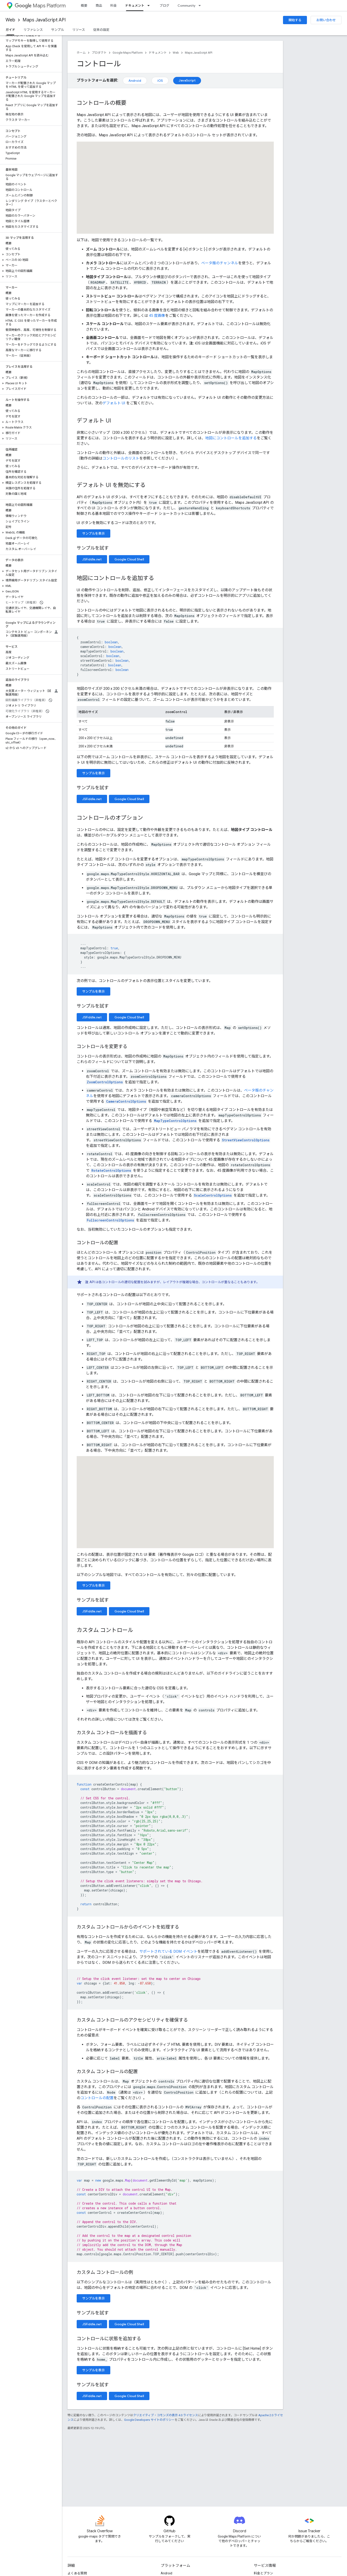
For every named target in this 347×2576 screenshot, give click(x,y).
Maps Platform (40, 6)
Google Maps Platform (128, 52)
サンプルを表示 (93, 533)
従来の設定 (101, 30)
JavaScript (187, 80)
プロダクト (99, 52)
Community (186, 5)
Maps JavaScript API (44, 20)
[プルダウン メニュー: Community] (201, 5)
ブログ (164, 5)
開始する (295, 20)
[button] (30, 227)
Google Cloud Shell (129, 559)
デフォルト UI (113, 403)
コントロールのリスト (120, 458)
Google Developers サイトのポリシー (149, 2420)
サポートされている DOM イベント (168, 1951)
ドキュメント (158, 52)
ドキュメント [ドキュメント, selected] (134, 5)
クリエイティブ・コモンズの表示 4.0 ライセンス (165, 2415)
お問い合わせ (326, 20)
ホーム (81, 52)
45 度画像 (157, 315)
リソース (78, 30)
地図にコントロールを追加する (231, 438)
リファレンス (33, 30)
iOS (160, 81)
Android (134, 81)
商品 (99, 5)
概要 (84, 5)
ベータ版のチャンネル (219, 263)
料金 (113, 5)
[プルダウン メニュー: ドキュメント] (149, 5)
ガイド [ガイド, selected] (10, 30)
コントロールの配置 (97, 2098)
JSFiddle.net (92, 559)
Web (10, 20)
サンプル (57, 30)
